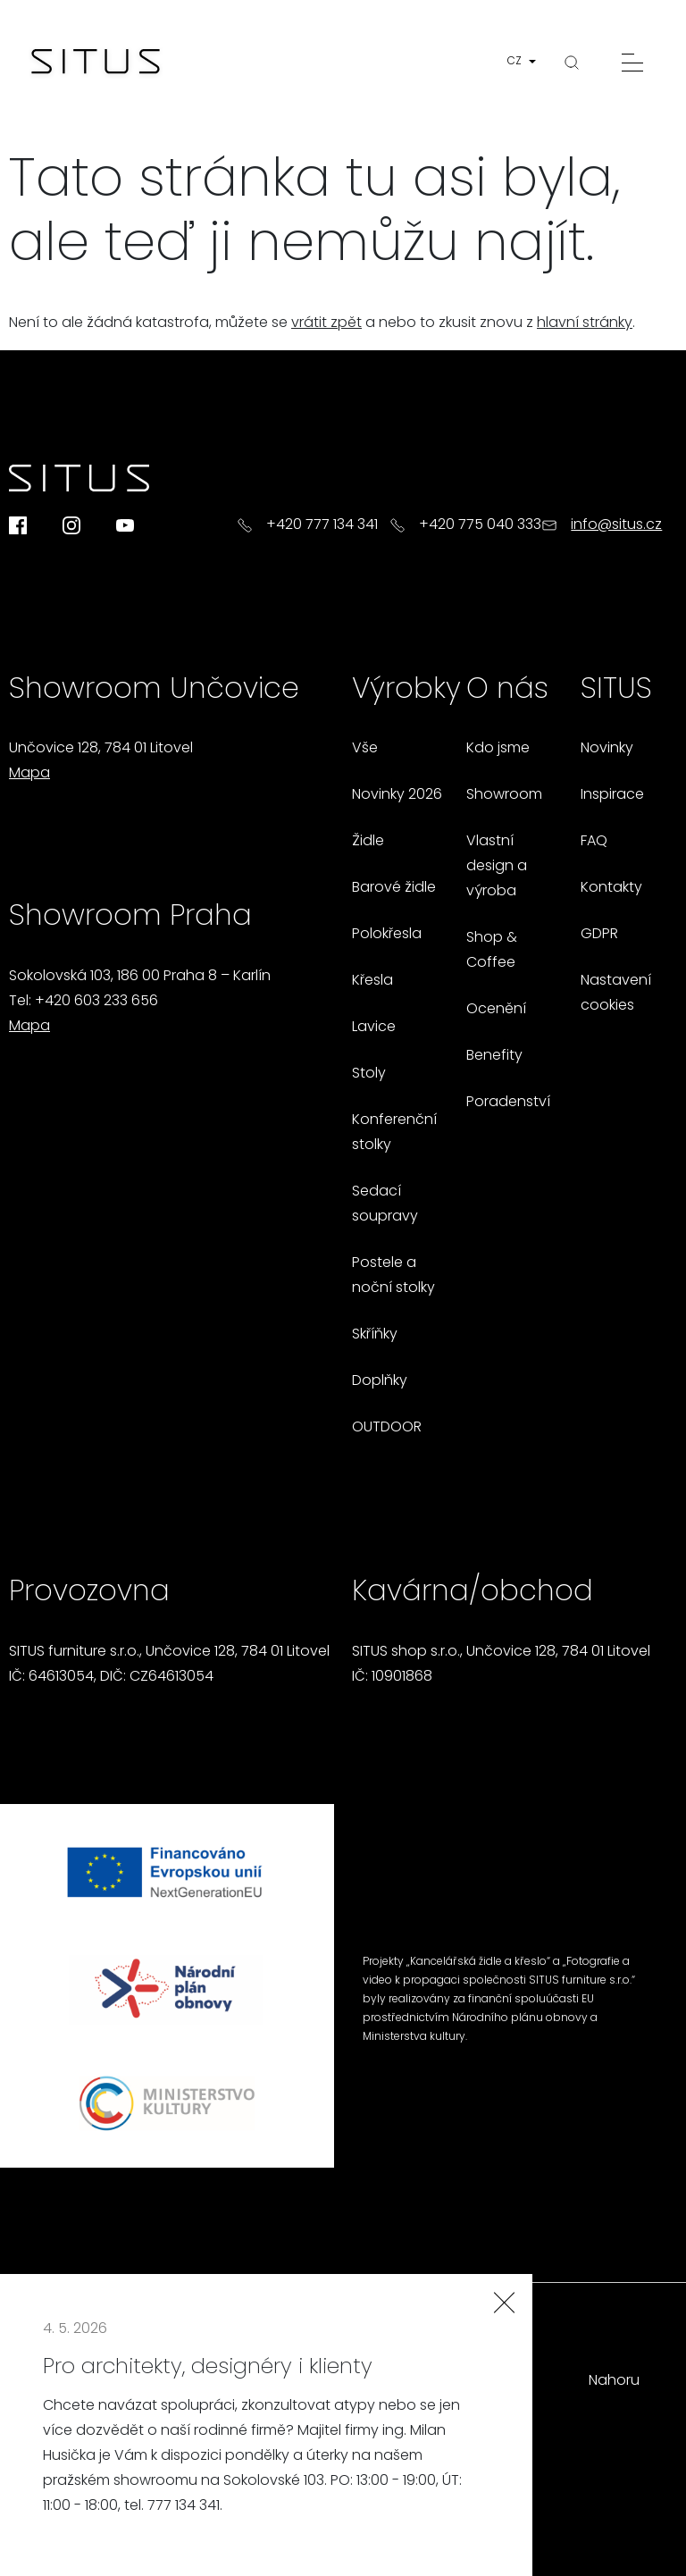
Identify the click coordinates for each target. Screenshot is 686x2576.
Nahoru (614, 2381)
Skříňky (374, 1335)
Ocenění (496, 1010)
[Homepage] (96, 62)
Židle (368, 842)
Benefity (494, 1056)
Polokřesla (387, 934)
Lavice (374, 1027)
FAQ (594, 842)
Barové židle (394, 888)
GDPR (599, 934)
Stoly (369, 1074)
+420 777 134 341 (322, 525)
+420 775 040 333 (480, 525)
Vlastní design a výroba (496, 867)
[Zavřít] (503, 2302)
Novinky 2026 (397, 795)
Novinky (607, 749)
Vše (365, 749)
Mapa (29, 774)
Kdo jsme (498, 749)
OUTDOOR (387, 1428)
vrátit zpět (326, 323)
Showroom (504, 795)
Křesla (372, 981)
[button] (525, 62)
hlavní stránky (584, 323)
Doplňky (379, 1381)
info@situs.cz (616, 525)
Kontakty (611, 888)
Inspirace (612, 795)
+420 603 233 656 (96, 1001)
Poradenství (508, 1102)
